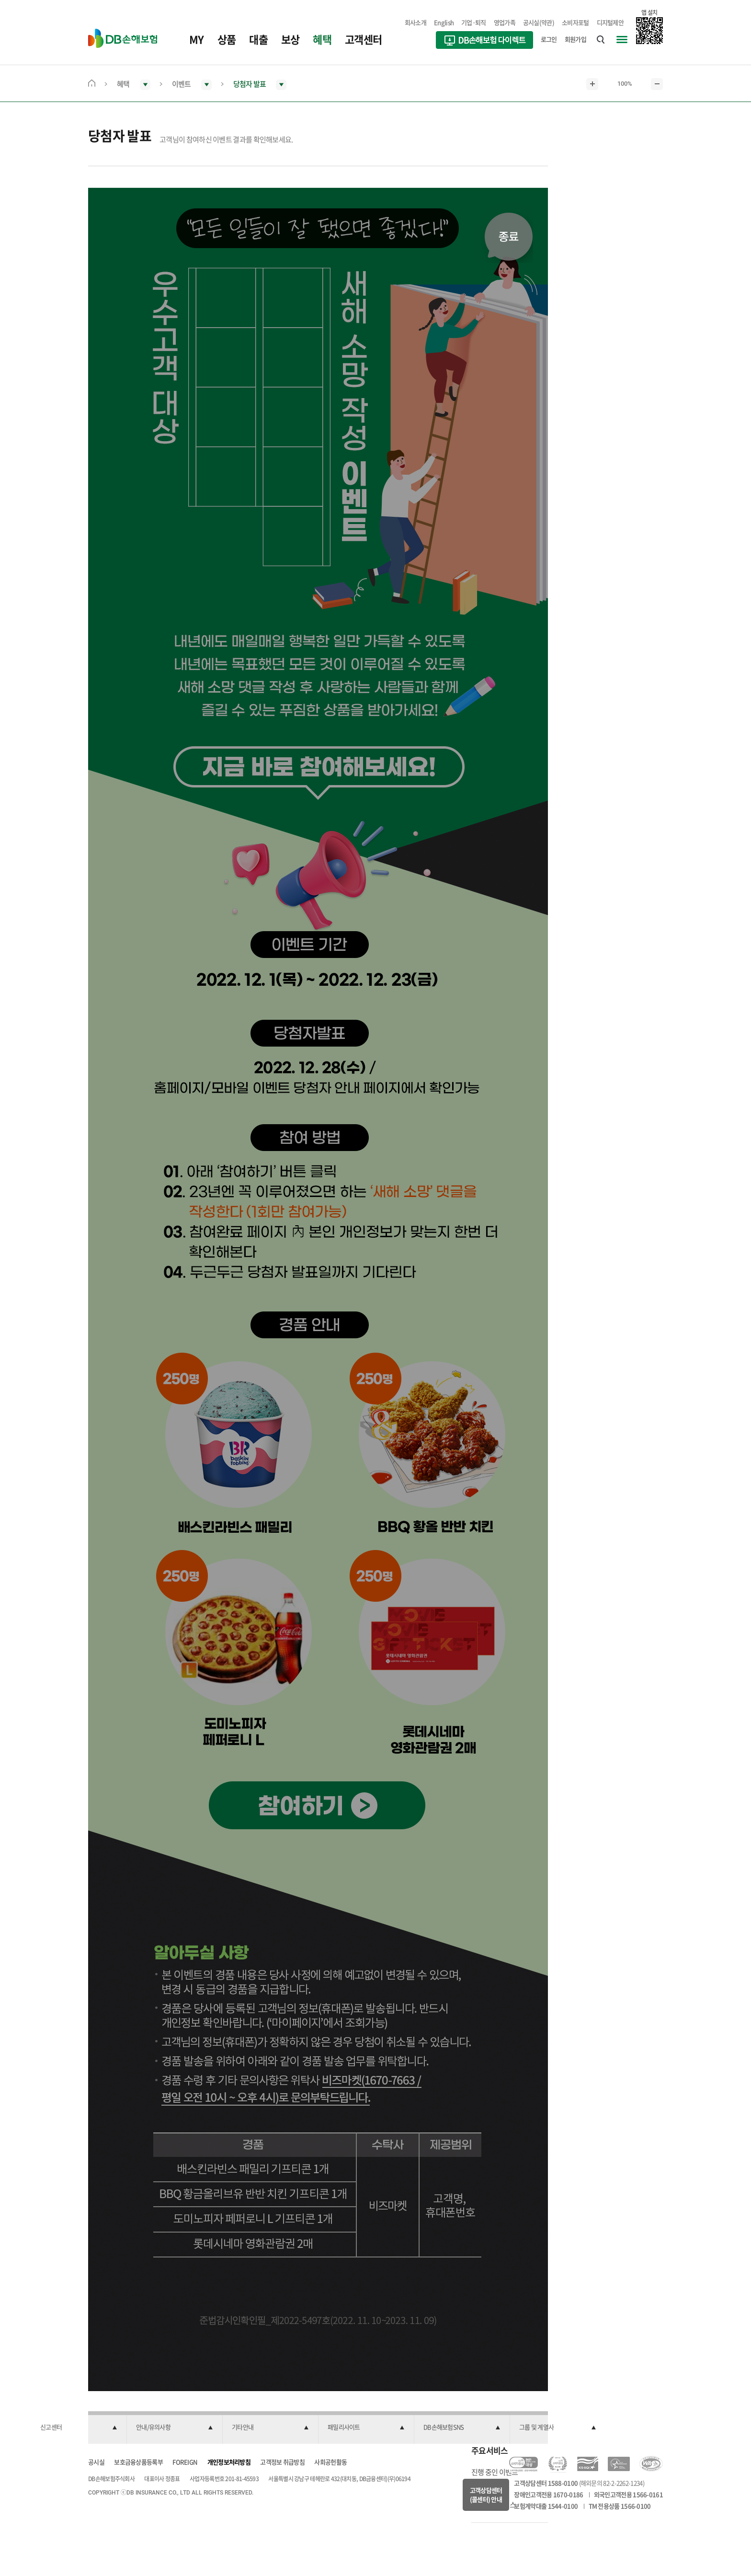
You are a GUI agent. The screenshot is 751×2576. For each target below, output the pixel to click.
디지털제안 (610, 22)
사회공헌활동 (330, 2461)
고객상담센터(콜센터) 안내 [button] (486, 2494)
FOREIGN (184, 2461)
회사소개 (415, 22)
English (444, 22)
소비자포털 (575, 22)
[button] (78, 2427)
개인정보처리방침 (228, 2461)
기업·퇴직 (473, 22)
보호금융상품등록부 (138, 2461)
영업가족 (504, 22)
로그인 (549, 39)
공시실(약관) (538, 22)
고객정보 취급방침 (282, 2461)
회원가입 (575, 39)
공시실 (96, 2461)
